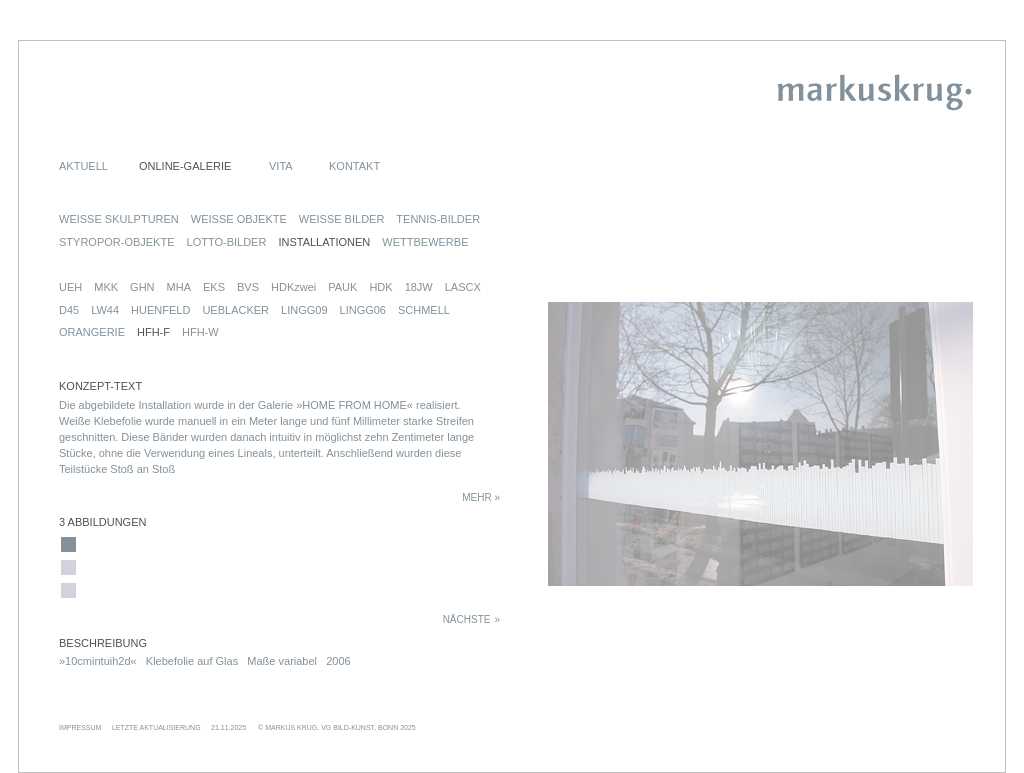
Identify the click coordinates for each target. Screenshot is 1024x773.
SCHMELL (424, 310)
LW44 (105, 310)
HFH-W (200, 332)
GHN (142, 287)
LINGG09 (304, 310)
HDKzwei (293, 287)
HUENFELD (160, 310)
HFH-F (153, 332)
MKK (106, 287)
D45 (69, 310)
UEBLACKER (235, 310)
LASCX (463, 287)
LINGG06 (363, 310)
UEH (70, 287)
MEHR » (481, 497)
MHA (179, 287)
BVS (248, 287)
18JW (419, 287)
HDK (380, 287)
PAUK (342, 287)
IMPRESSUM (80, 727)
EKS (214, 287)
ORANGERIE (92, 332)
